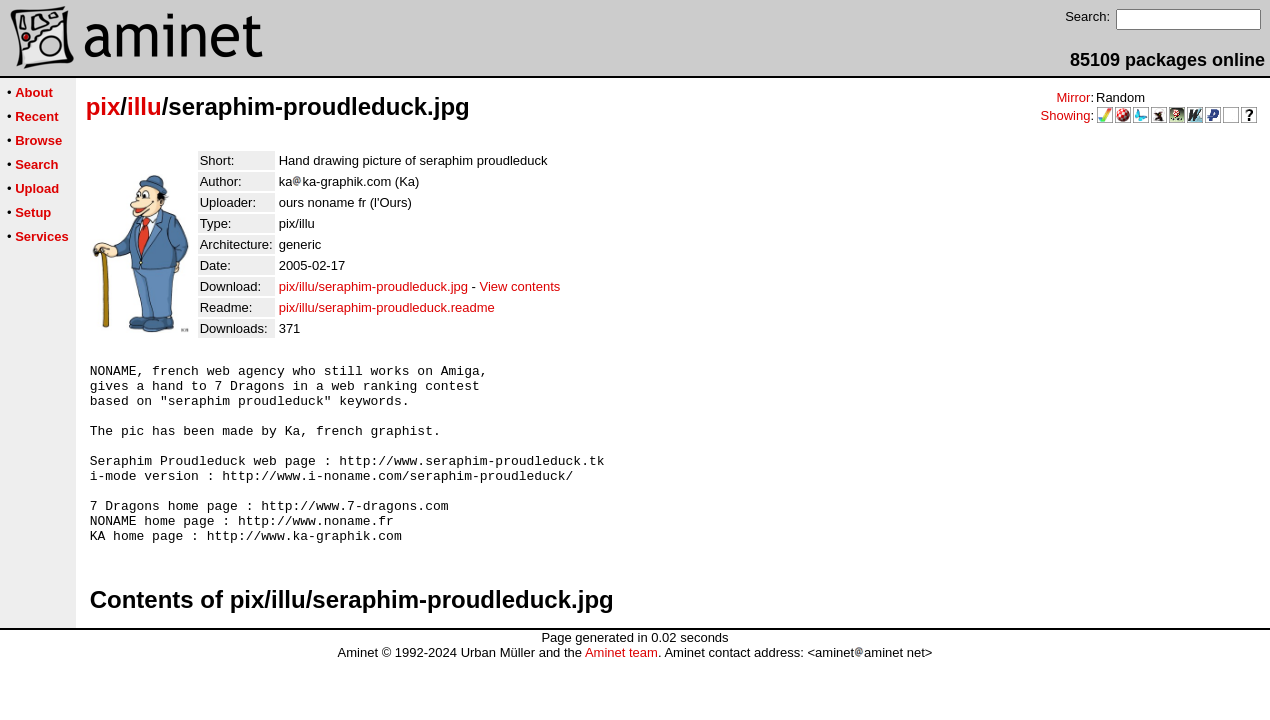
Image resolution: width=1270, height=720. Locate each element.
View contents (520, 286)
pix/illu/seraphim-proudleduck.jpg (373, 286)
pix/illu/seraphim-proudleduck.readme (387, 307)
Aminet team (621, 688)
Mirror (1073, 97)
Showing (1066, 115)
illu (144, 106)
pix (103, 106)
